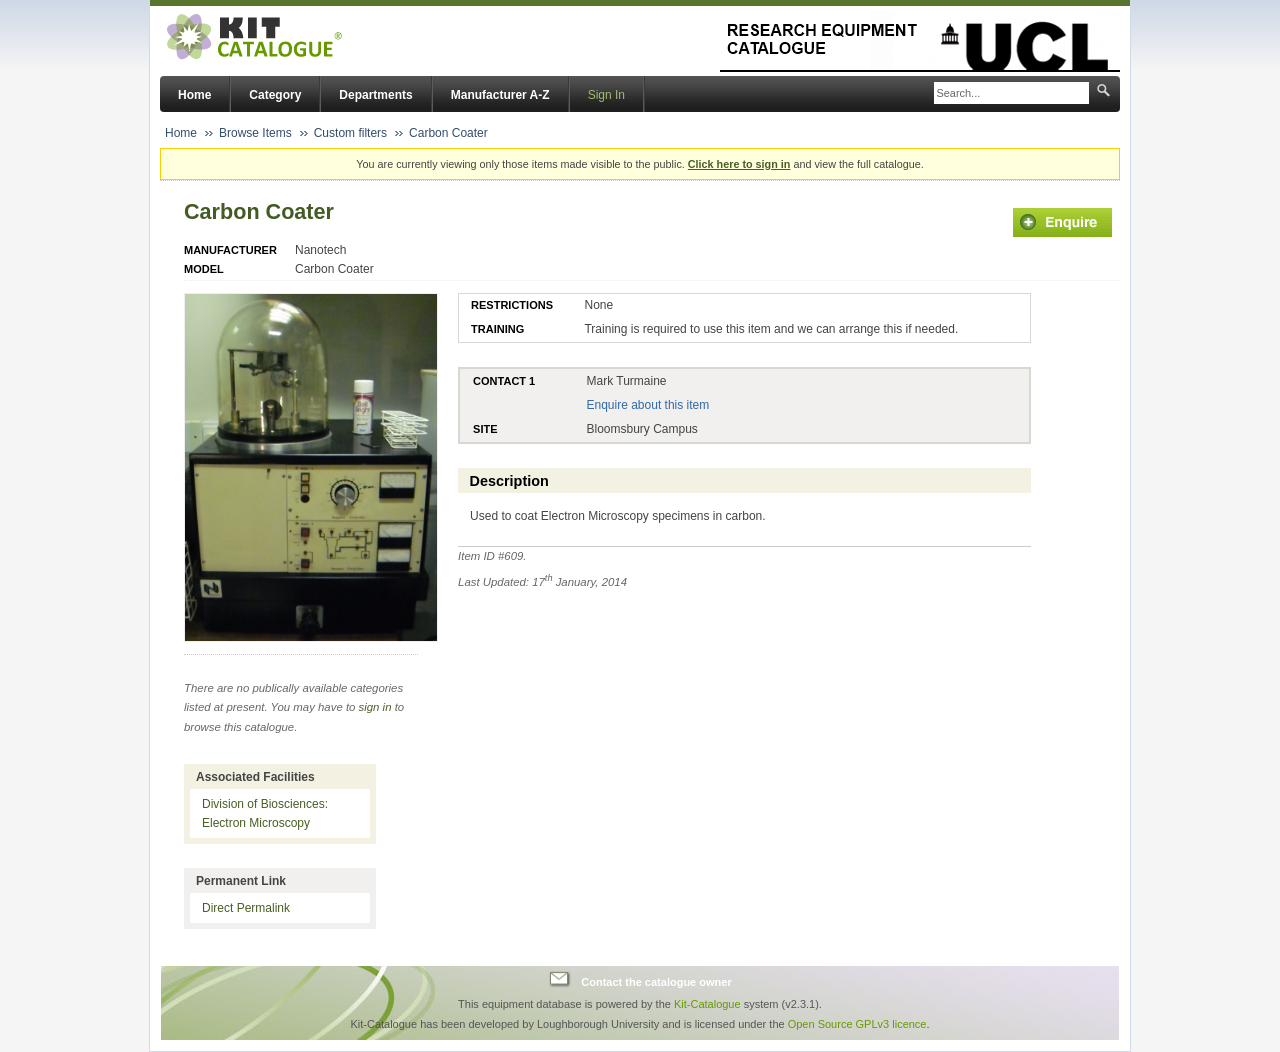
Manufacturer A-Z (500, 95)
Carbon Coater (448, 133)
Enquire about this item (647, 405)
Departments (375, 95)
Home (194, 95)
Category (275, 95)
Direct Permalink (246, 908)
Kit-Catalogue (707, 1004)
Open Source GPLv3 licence (857, 1024)
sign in (375, 707)
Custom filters (350, 133)
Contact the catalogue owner (656, 982)
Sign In (606, 95)
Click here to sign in (739, 164)
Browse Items (255, 133)
